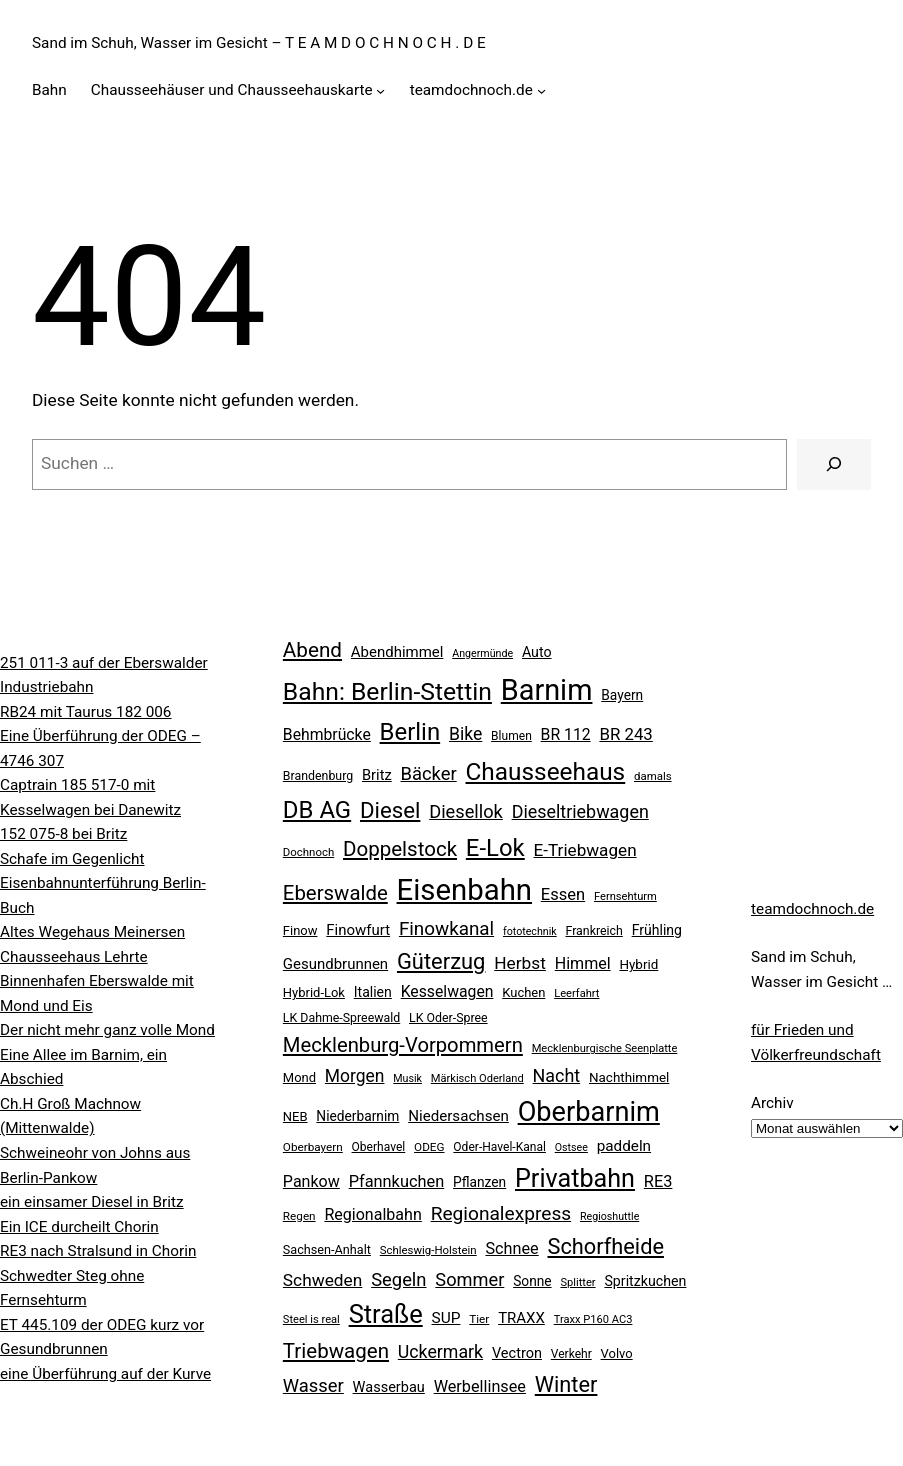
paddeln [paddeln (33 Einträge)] (624, 1146)
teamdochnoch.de (812, 909)
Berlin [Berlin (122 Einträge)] (410, 732)
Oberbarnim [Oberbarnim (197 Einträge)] (589, 1112)
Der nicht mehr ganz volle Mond (107, 1030)
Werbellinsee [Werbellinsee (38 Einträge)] (480, 1386)
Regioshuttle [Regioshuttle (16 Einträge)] (609, 1216)
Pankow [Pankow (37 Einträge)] (311, 1181)
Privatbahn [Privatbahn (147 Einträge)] (575, 1178)
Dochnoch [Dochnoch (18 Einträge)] (308, 852)
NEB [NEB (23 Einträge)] (295, 1116)
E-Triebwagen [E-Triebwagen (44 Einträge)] (585, 850)
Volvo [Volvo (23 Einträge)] (617, 1353)
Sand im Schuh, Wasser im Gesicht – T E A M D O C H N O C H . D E (259, 43)
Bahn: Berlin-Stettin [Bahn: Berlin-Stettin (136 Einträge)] (387, 691)
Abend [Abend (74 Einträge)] (312, 650)
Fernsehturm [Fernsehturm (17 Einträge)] (625, 896)
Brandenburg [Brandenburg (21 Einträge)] (318, 776)
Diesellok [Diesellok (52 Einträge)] (466, 811)
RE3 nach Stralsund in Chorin (98, 1251)
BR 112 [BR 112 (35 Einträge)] (566, 734)
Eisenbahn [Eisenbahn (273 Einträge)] (464, 890)
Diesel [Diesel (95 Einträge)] (390, 810)
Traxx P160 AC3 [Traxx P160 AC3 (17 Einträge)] (593, 1319)
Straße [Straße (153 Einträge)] (386, 1314)
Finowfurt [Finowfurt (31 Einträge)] (358, 930)
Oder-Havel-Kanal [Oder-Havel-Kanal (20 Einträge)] (499, 1147)
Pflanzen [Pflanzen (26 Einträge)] (479, 1182)
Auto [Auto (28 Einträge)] (537, 652)
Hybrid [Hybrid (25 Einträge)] (638, 964)
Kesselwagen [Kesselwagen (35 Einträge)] (447, 991)
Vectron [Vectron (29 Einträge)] (517, 1353)
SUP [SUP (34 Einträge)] (446, 1318)
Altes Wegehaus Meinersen (92, 932)
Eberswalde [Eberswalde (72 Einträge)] (335, 893)
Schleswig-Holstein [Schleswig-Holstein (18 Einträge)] (428, 1250)
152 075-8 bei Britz (63, 834)
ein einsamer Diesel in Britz (92, 1202)
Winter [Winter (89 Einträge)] (566, 1384)
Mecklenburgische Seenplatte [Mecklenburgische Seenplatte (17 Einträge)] (605, 1048)
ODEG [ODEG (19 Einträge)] (429, 1147)
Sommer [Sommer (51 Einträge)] (469, 1279)
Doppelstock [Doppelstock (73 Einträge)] (400, 849)
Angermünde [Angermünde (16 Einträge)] (482, 653)
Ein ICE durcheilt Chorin (79, 1227)
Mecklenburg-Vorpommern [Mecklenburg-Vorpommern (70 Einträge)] (403, 1045)
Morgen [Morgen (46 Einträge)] (355, 1076)
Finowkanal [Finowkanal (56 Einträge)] (446, 929)
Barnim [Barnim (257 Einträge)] (547, 690)
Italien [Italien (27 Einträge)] (373, 992)
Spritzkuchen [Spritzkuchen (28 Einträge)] (645, 1281)
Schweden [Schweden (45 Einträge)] (323, 1280)
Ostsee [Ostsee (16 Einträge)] (571, 1147)
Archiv (772, 1103)
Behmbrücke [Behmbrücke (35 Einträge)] (327, 734)
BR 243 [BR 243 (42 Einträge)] (625, 734)
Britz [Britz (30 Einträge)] (377, 775)
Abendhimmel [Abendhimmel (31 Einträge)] (397, 652)
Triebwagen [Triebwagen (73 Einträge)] (336, 1351)
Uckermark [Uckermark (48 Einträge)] (440, 1352)
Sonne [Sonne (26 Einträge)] (532, 1281)
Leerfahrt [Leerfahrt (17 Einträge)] (576, 993)
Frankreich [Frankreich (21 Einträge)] (593, 931)
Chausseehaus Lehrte (74, 957)
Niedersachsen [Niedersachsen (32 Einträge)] (458, 1116)
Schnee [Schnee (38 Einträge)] (511, 1248)
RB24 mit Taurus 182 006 (85, 712)
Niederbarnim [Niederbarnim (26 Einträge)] (357, 1116)
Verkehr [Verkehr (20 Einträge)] (571, 1354)
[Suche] (834, 464)
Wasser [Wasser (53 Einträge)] (313, 1385)
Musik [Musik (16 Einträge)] (407, 1078)
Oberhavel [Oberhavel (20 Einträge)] (379, 1147)
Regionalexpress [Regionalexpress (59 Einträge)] (501, 1213)
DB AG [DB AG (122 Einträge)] (317, 810)
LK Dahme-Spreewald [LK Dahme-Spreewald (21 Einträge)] (341, 1018)
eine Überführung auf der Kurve (105, 1374)
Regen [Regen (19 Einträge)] (299, 1216)
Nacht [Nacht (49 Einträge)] (557, 1075)
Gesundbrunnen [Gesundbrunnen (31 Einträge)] (335, 964)
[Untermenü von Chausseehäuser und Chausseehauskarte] (380, 90)
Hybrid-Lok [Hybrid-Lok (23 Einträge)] (314, 992)
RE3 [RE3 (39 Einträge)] (658, 1181)
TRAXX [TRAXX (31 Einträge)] (521, 1318)
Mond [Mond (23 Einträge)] (299, 1077)
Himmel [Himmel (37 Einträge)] (583, 963)
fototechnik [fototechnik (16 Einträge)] (530, 931)
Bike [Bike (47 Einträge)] (465, 734)
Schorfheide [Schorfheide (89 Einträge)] (605, 1246)
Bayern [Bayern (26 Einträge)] (622, 695)
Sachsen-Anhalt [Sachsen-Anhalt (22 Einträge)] (327, 1249)
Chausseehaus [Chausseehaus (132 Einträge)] (546, 771)
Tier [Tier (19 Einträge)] (479, 1319)
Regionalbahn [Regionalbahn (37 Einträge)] (372, 1214)
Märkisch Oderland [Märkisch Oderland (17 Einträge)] (477, 1078)
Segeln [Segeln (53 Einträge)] (398, 1279)
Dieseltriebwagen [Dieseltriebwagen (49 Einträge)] (580, 811)
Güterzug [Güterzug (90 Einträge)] (441, 961)
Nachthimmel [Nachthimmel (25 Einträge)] (629, 1077)
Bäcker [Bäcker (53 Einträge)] (429, 773)
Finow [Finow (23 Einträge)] (300, 930)
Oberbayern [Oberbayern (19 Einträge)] (313, 1147)
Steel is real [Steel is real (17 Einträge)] (311, 1319)
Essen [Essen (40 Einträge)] (563, 894)
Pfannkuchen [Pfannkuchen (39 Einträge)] (397, 1181)
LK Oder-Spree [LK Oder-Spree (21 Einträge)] (448, 1018)
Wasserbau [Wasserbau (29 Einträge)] (389, 1387)
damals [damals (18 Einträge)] (653, 776)
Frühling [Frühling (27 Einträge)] (657, 930)
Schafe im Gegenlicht (72, 859)
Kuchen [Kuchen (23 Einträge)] (523, 992)
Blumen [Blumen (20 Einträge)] (511, 736)
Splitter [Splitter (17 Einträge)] (577, 1282)
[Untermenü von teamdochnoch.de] (541, 90)
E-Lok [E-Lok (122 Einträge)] (495, 848)
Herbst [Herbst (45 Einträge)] (520, 963)
